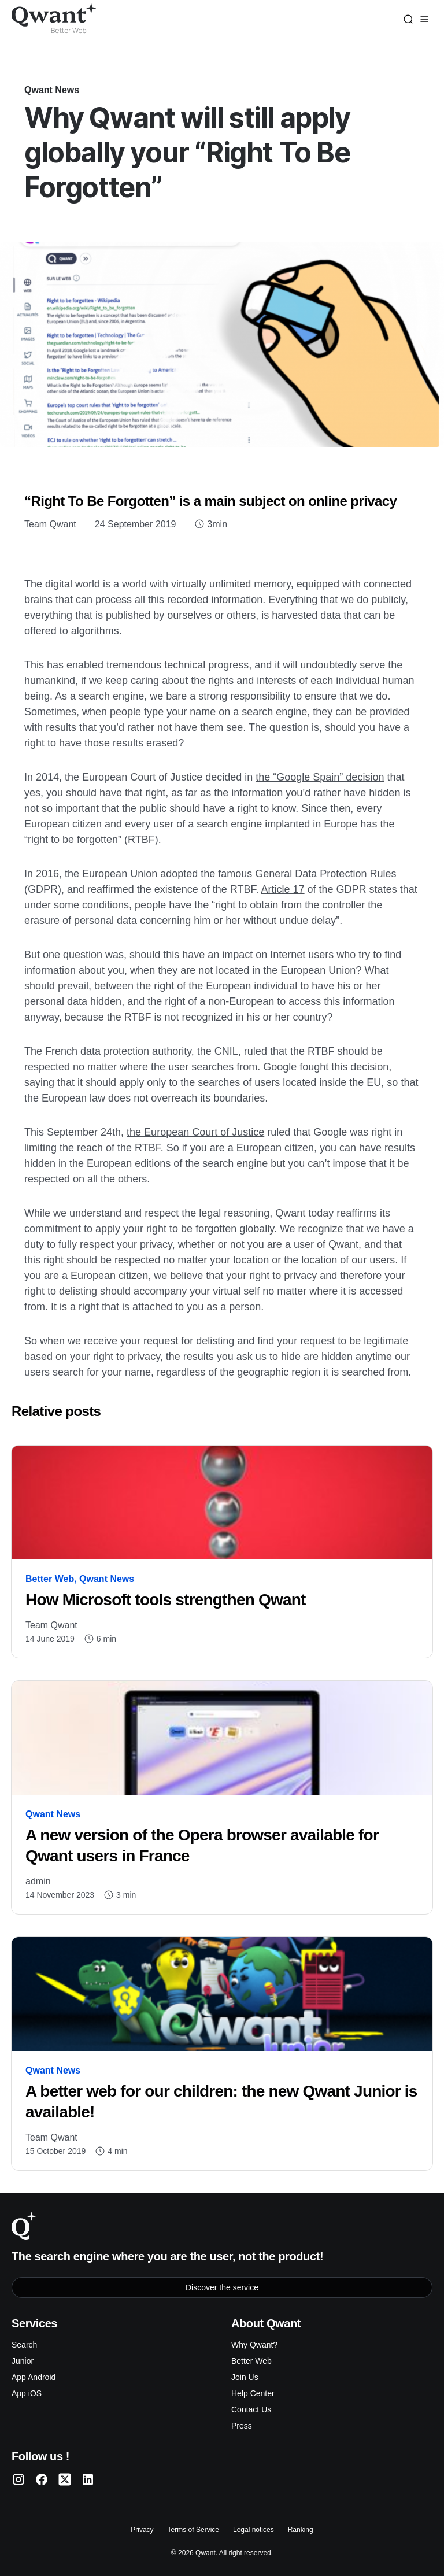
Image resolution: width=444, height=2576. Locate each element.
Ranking (300, 2530)
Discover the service (222, 2287)
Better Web (49, 1579)
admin (38, 1881)
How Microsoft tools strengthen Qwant (165, 1600)
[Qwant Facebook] (42, 2479)
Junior (23, 2361)
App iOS (27, 2393)
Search (24, 2344)
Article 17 (283, 889)
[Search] (408, 19)
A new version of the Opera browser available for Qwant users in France (202, 1845)
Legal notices (253, 2530)
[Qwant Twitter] (65, 2479)
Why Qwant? (254, 2344)
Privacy (142, 2530)
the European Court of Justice (195, 1132)
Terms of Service (193, 2530)
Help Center (253, 2393)
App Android (34, 2377)
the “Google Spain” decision (320, 777)
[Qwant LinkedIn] (88, 2479)
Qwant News (51, 90)
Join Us (244, 2377)
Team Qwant (50, 524)
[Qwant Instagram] (18, 2479)
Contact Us (251, 2409)
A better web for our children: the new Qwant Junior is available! (221, 2101)
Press (241, 2425)
